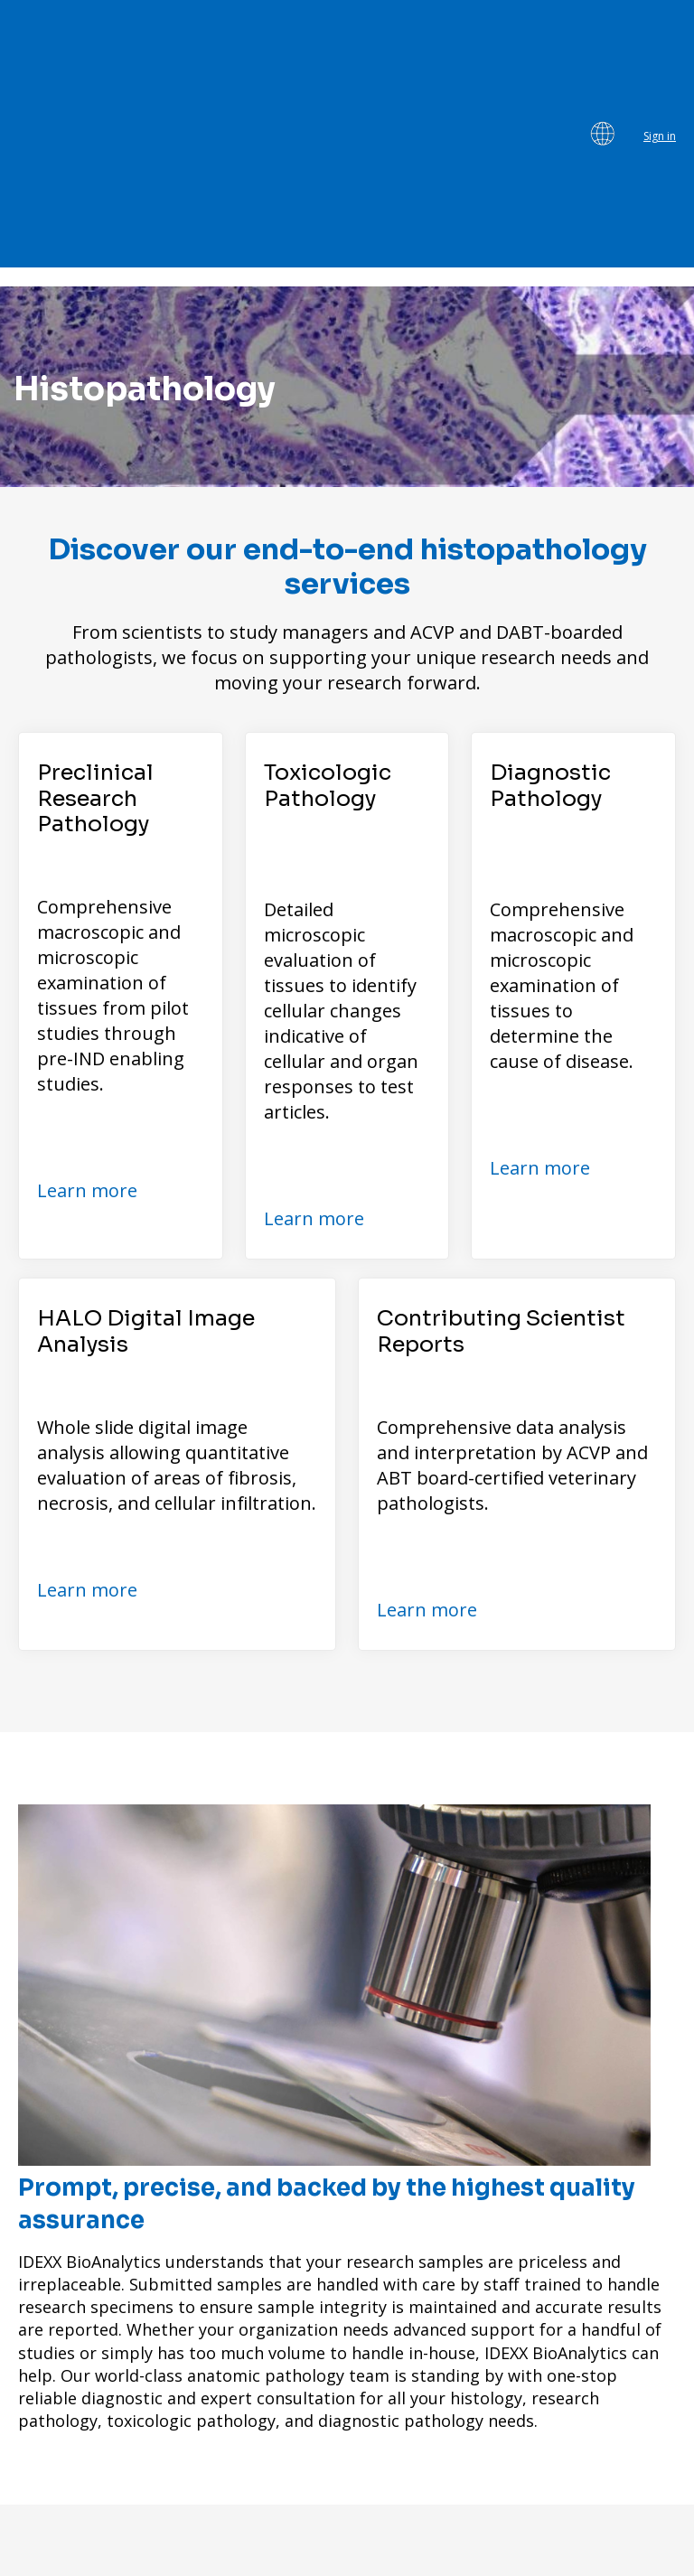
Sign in (659, 29)
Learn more (87, 976)
